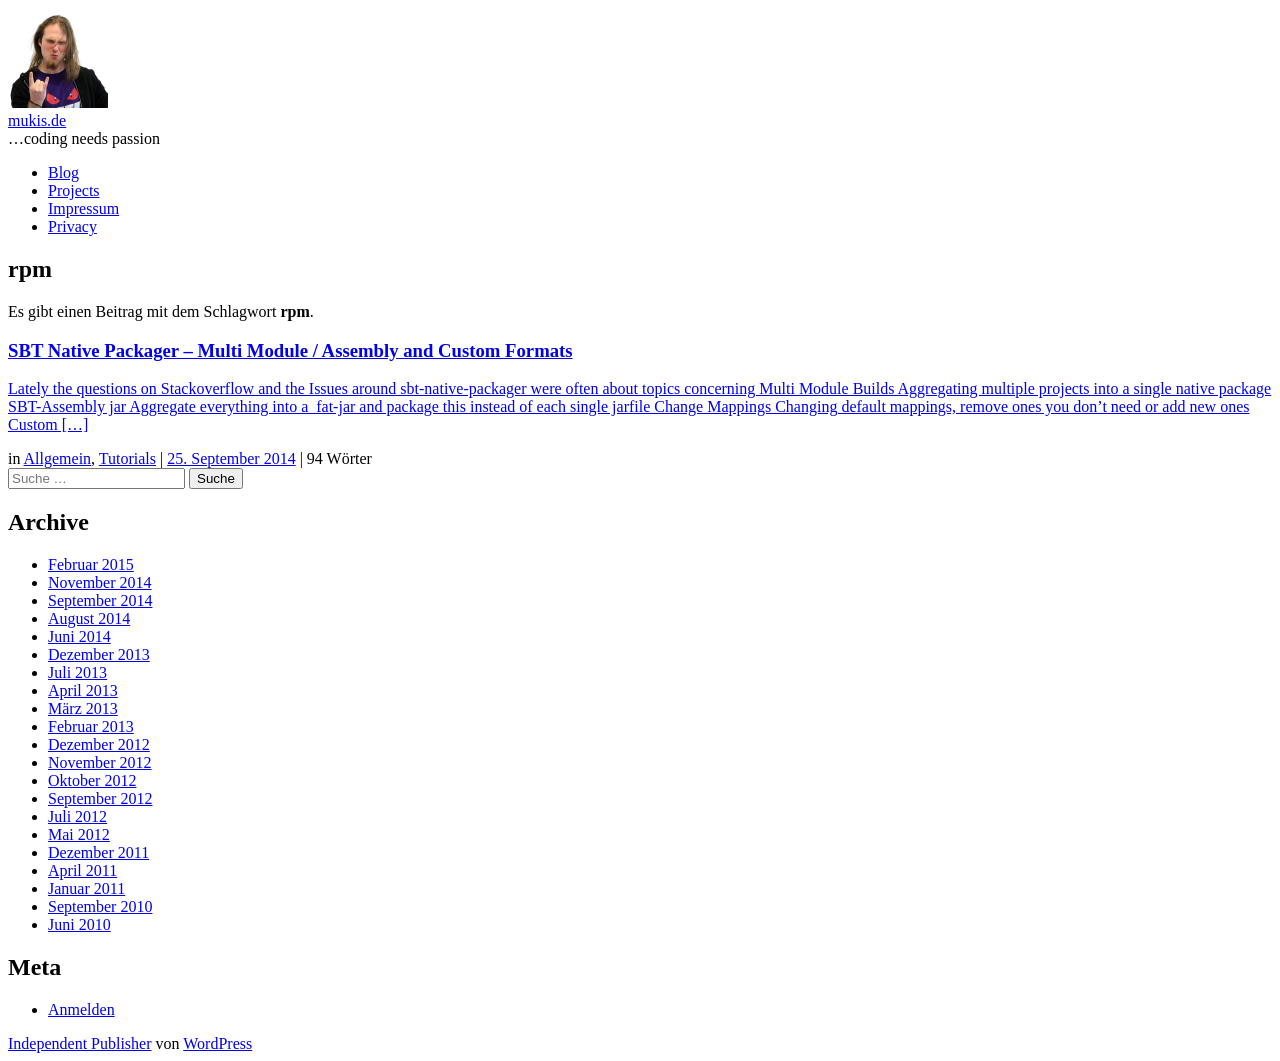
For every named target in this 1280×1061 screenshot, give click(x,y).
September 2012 (100, 798)
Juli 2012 (77, 816)
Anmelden (81, 1009)
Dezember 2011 (98, 852)
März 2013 (83, 708)
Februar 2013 (91, 726)
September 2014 (100, 600)
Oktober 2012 (92, 780)
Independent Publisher (80, 1043)
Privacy (72, 226)
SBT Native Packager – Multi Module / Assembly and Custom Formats (290, 350)
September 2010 (100, 906)
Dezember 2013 (99, 654)
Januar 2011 (86, 888)
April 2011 (82, 870)
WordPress (217, 1043)
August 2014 (89, 618)
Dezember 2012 (99, 744)
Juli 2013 (77, 672)
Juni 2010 (79, 924)
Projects (74, 190)
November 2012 (100, 762)
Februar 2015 (91, 564)
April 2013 (83, 690)
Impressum (83, 208)
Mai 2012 (79, 834)
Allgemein (58, 458)
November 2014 (100, 582)
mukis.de (37, 120)
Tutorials (127, 458)
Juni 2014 (79, 636)
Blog (63, 172)
